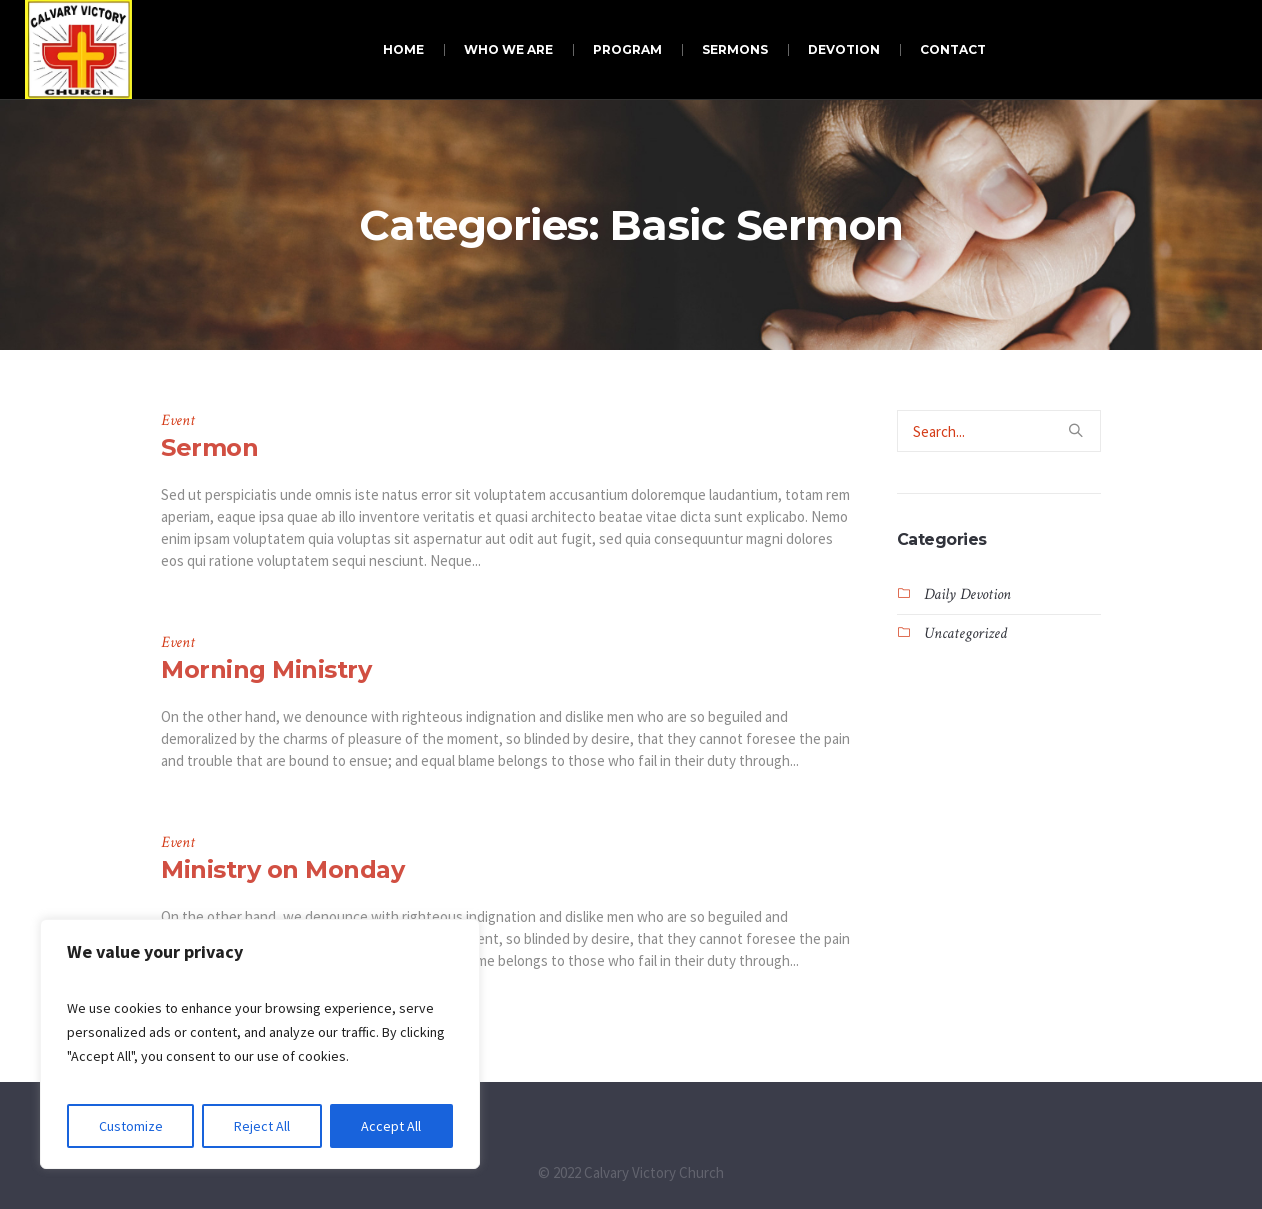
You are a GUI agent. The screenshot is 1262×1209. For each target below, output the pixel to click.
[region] (260, 1044)
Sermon (209, 447)
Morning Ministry (266, 669)
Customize (131, 1126)
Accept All (391, 1126)
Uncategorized (965, 633)
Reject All (262, 1126)
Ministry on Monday (282, 869)
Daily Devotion (967, 594)
